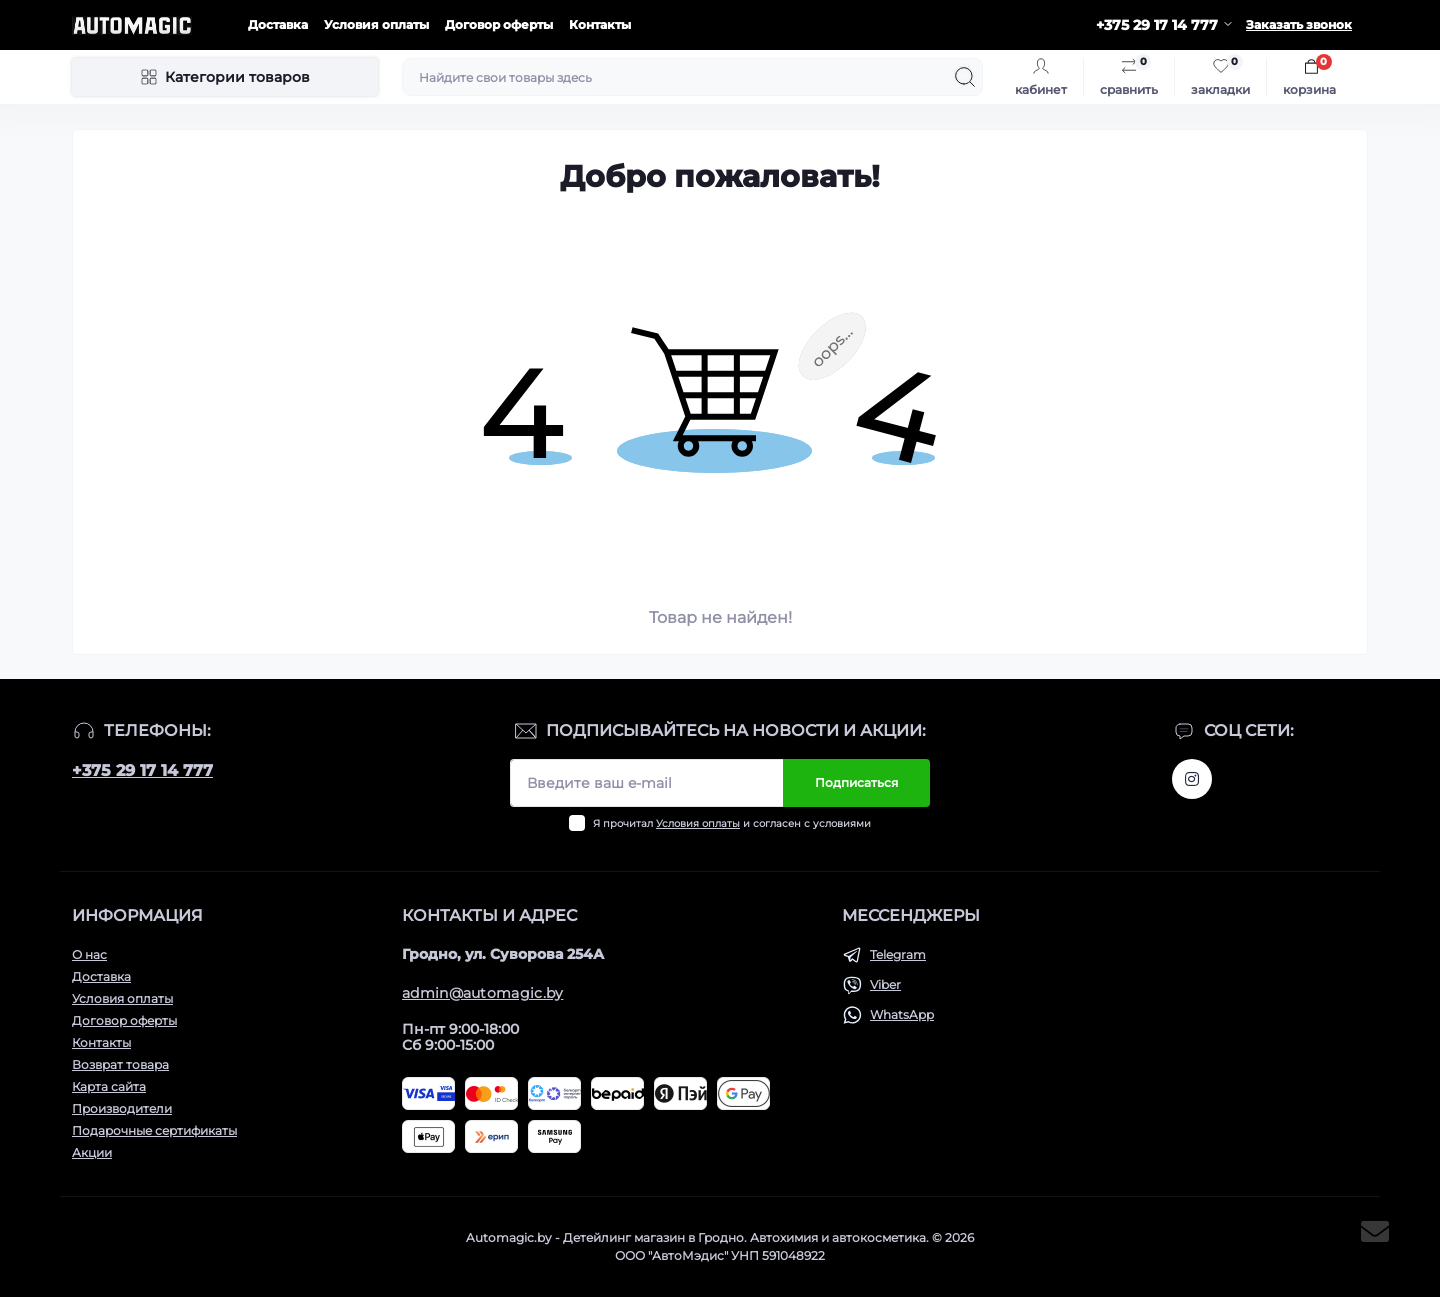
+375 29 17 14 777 (142, 770)
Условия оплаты (376, 24)
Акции (92, 1152)
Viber (885, 984)
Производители (122, 1108)
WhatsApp (902, 1014)
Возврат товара (120, 1064)
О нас (89, 954)
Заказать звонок (1299, 24)
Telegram (898, 954)
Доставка (278, 24)
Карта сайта (109, 1086)
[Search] (965, 77)
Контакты (600, 24)
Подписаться (856, 782)
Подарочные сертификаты (154, 1130)
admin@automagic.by (482, 993)
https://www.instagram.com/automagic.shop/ (1192, 779)
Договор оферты (499, 24)
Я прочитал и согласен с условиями (732, 823)
